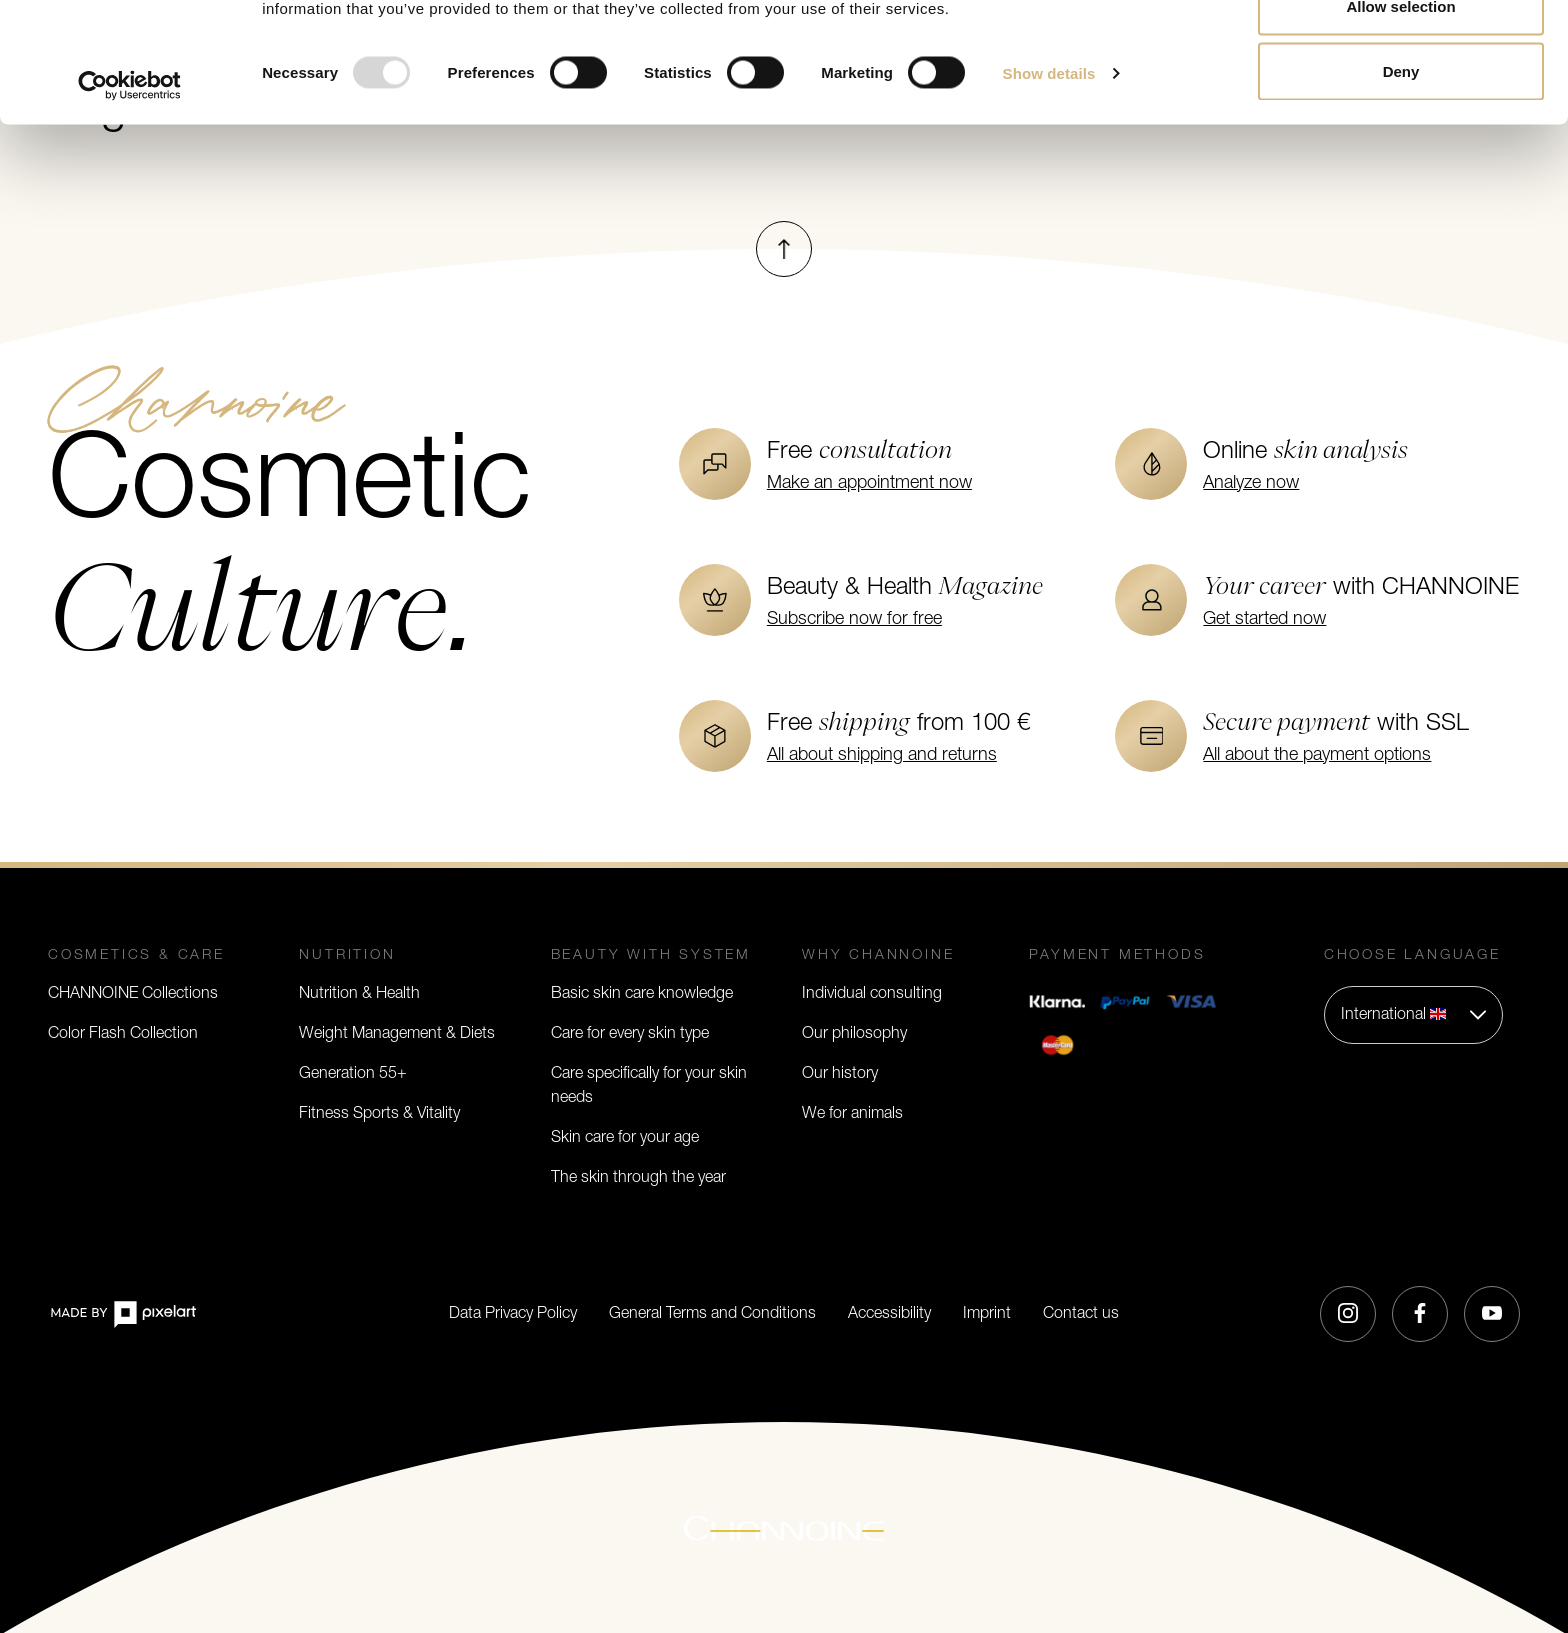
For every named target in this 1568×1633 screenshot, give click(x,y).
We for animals (852, 1114)
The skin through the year (638, 1178)
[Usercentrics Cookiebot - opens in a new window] (129, 198)
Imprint (987, 1314)
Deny (1401, 183)
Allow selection (1400, 118)
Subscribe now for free (854, 619)
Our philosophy (854, 1034)
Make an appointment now (869, 483)
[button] (1413, 1015)
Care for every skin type (630, 1034)
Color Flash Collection (123, 1034)
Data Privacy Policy (513, 1314)
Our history (840, 1074)
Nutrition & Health (359, 994)
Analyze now (1251, 483)
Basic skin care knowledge (642, 994)
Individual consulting (872, 994)
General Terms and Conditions (712, 1314)
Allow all (1401, 52)
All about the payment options (1317, 755)
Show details (1049, 185)
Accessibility (889, 1314)
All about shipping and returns (882, 755)
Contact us (1081, 1314)
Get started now (1264, 619)
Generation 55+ (353, 1074)
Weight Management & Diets (397, 1034)
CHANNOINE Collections (133, 994)
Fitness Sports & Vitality (379, 1114)
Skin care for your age (625, 1138)
